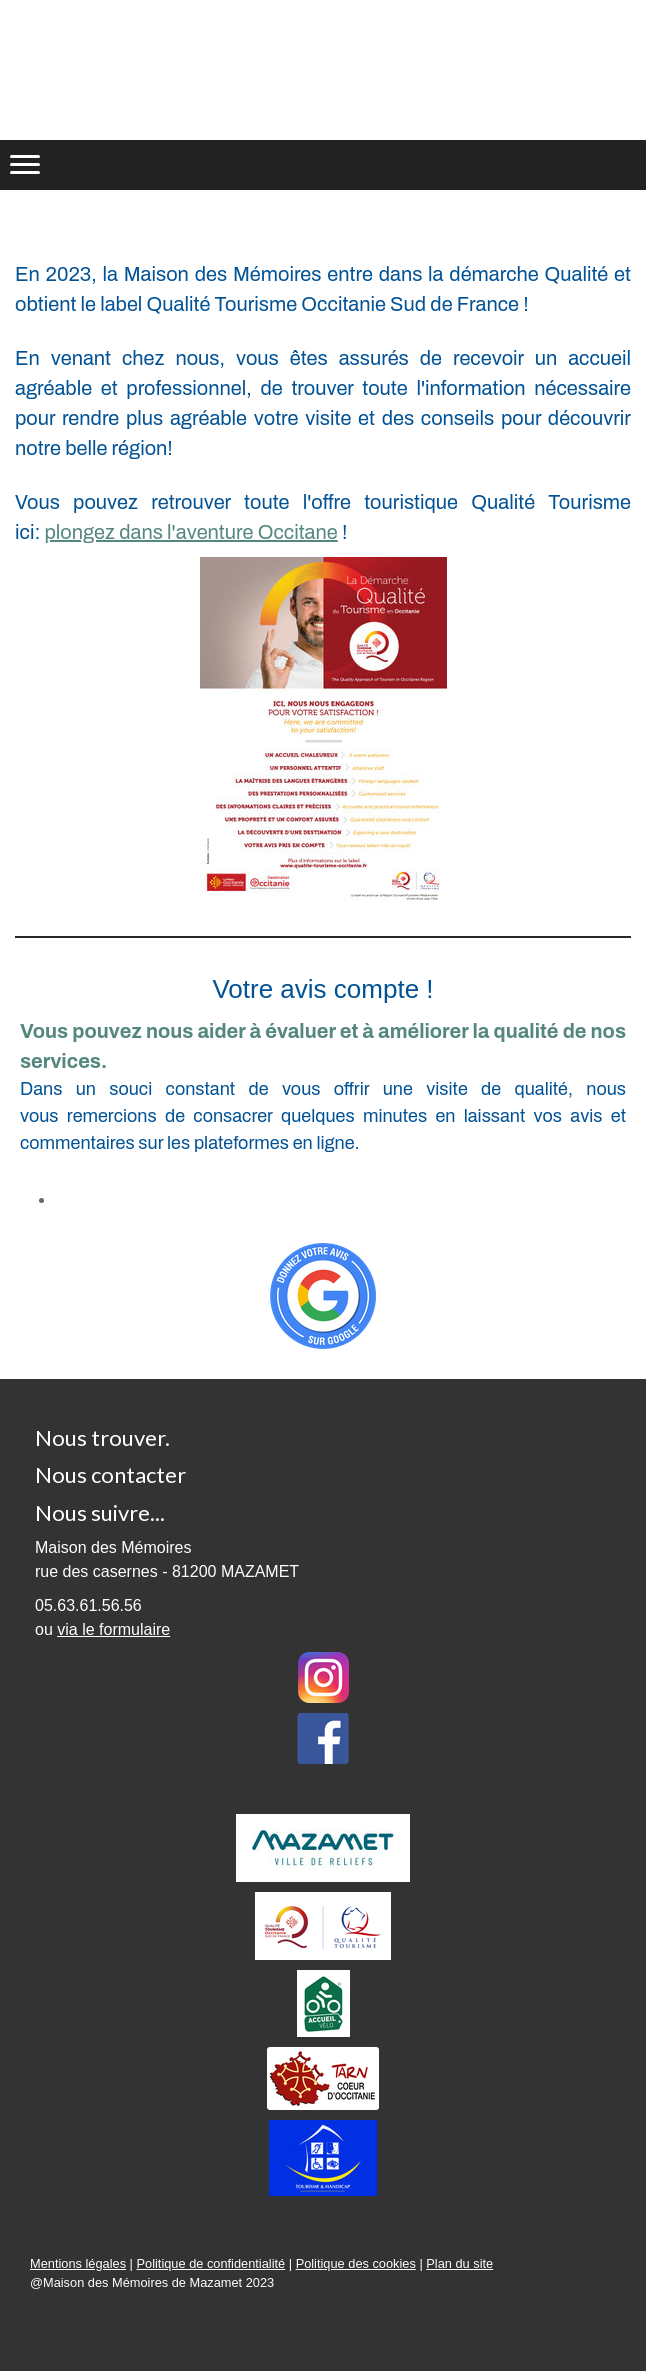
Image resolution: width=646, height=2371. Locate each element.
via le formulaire (113, 1629)
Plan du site (459, 2263)
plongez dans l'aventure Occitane (190, 532)
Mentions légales (78, 2263)
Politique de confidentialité (210, 2263)
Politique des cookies (356, 2263)
